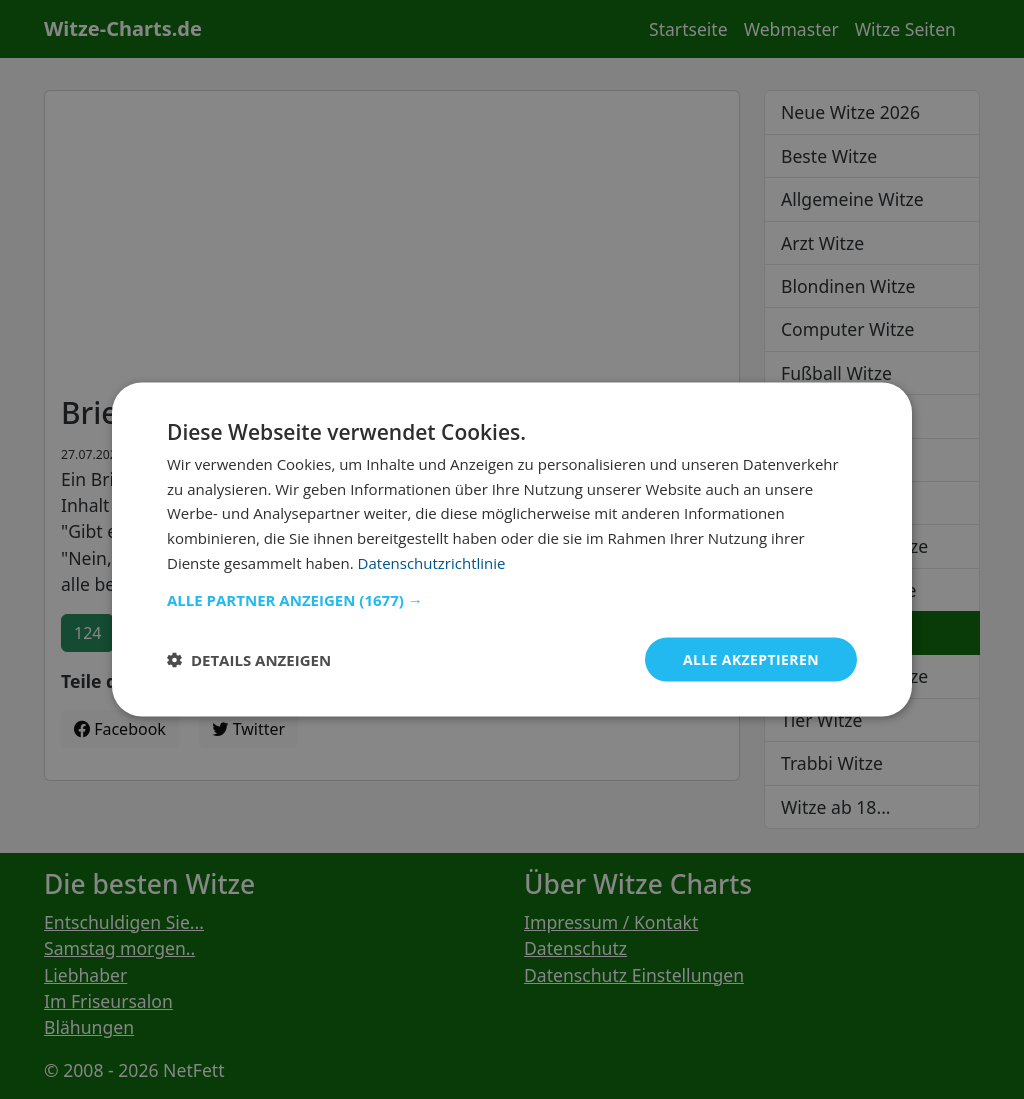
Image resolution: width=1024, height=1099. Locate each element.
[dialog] (512, 549)
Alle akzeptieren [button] (751, 658)
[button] (512, 599)
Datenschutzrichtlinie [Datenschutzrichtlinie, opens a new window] (432, 562)
